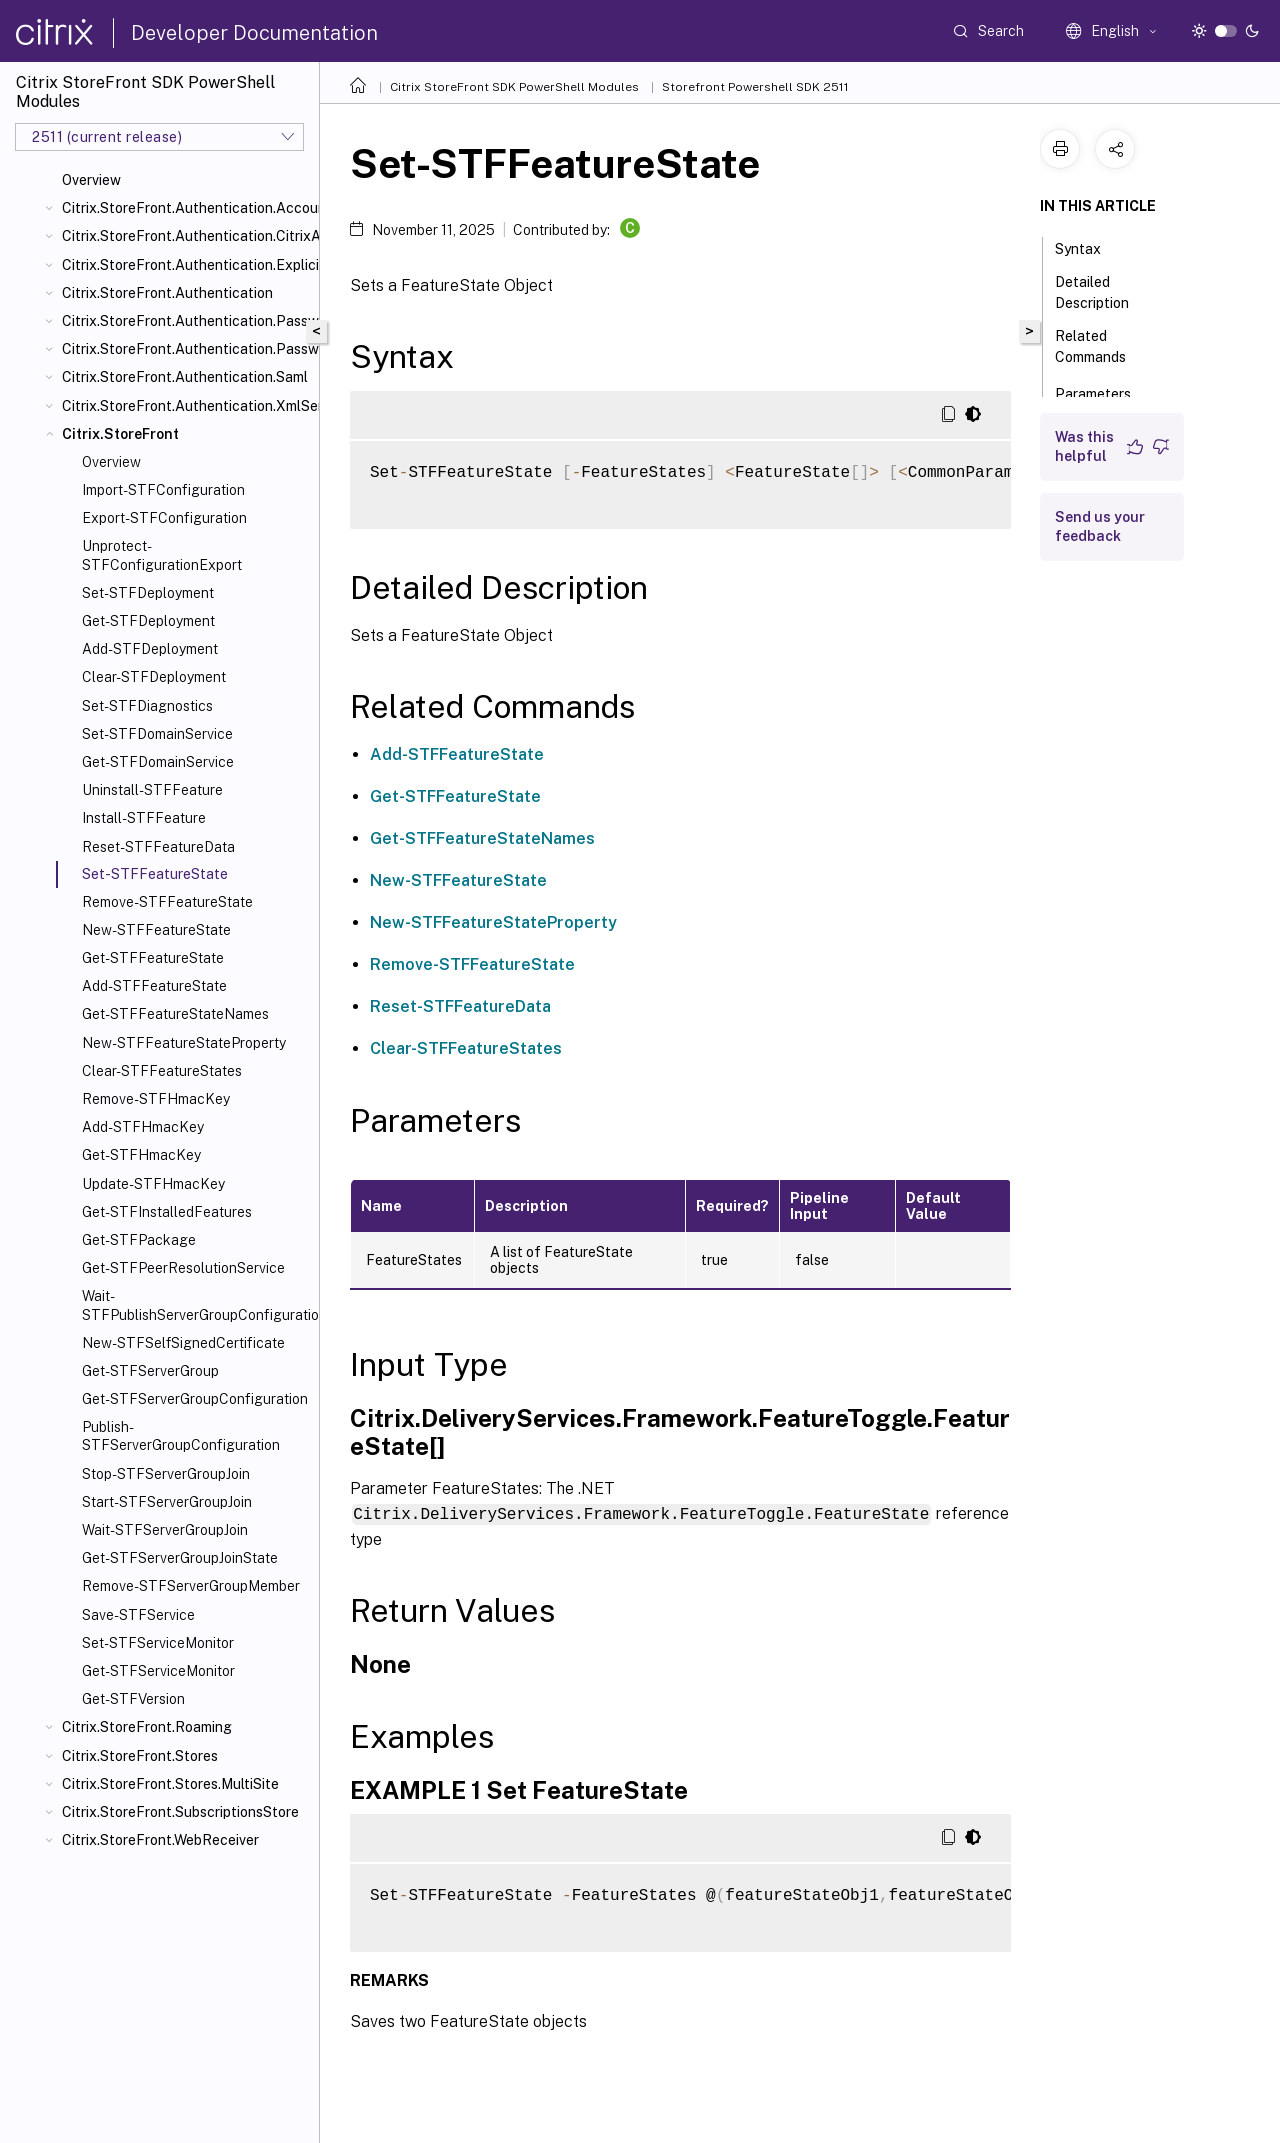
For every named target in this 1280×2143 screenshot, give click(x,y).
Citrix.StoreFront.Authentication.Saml (185, 377)
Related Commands (1101, 346)
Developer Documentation (254, 33)
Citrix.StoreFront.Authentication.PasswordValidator (186, 349)
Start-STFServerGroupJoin (167, 1502)
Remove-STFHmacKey (156, 1099)
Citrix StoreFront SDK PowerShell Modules (514, 87)
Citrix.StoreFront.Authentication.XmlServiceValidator (186, 406)
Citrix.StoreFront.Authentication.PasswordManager (186, 321)
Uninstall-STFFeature (152, 790)
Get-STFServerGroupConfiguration (195, 1399)
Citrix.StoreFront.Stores (140, 1756)
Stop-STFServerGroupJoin (166, 1474)
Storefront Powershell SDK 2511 (755, 87)
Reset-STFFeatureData (158, 847)
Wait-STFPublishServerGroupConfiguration (196, 1305)
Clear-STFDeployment (154, 677)
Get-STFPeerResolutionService (183, 1268)
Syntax (1089, 247)
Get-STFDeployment (148, 621)
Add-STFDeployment (150, 649)
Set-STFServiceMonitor (158, 1643)
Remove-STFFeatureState (167, 902)
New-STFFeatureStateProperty (184, 1043)
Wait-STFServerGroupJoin (165, 1530)
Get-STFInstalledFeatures (167, 1212)
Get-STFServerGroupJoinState (180, 1558)
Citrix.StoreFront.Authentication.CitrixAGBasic (186, 236)
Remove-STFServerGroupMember (191, 1586)
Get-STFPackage (139, 1240)
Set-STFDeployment (148, 593)
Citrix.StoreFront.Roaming (147, 1727)
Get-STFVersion (133, 1699)
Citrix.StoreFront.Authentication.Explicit (186, 265)
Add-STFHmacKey (143, 1127)
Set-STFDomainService (157, 734)
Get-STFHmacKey (141, 1155)
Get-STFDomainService (158, 762)
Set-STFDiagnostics (147, 706)
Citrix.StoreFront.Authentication (167, 293)
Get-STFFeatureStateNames (175, 1014)
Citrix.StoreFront (120, 434)
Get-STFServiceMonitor (158, 1671)
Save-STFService (138, 1615)
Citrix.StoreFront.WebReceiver (160, 1840)
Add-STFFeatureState (154, 986)
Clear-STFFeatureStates (162, 1071)
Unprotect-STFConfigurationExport (162, 555)
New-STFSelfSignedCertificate (183, 1343)
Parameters (1104, 392)
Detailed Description (1103, 292)
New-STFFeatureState (156, 930)
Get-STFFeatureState (153, 958)
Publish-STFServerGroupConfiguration (181, 1436)
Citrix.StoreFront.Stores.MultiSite (170, 1784)
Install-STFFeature (144, 818)
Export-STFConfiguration (164, 518)
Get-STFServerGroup (150, 1371)
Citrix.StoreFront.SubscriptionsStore (180, 1812)
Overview (91, 180)
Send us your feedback (1100, 526)
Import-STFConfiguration (163, 490)
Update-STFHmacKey (153, 1184)
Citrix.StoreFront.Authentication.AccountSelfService (186, 208)
